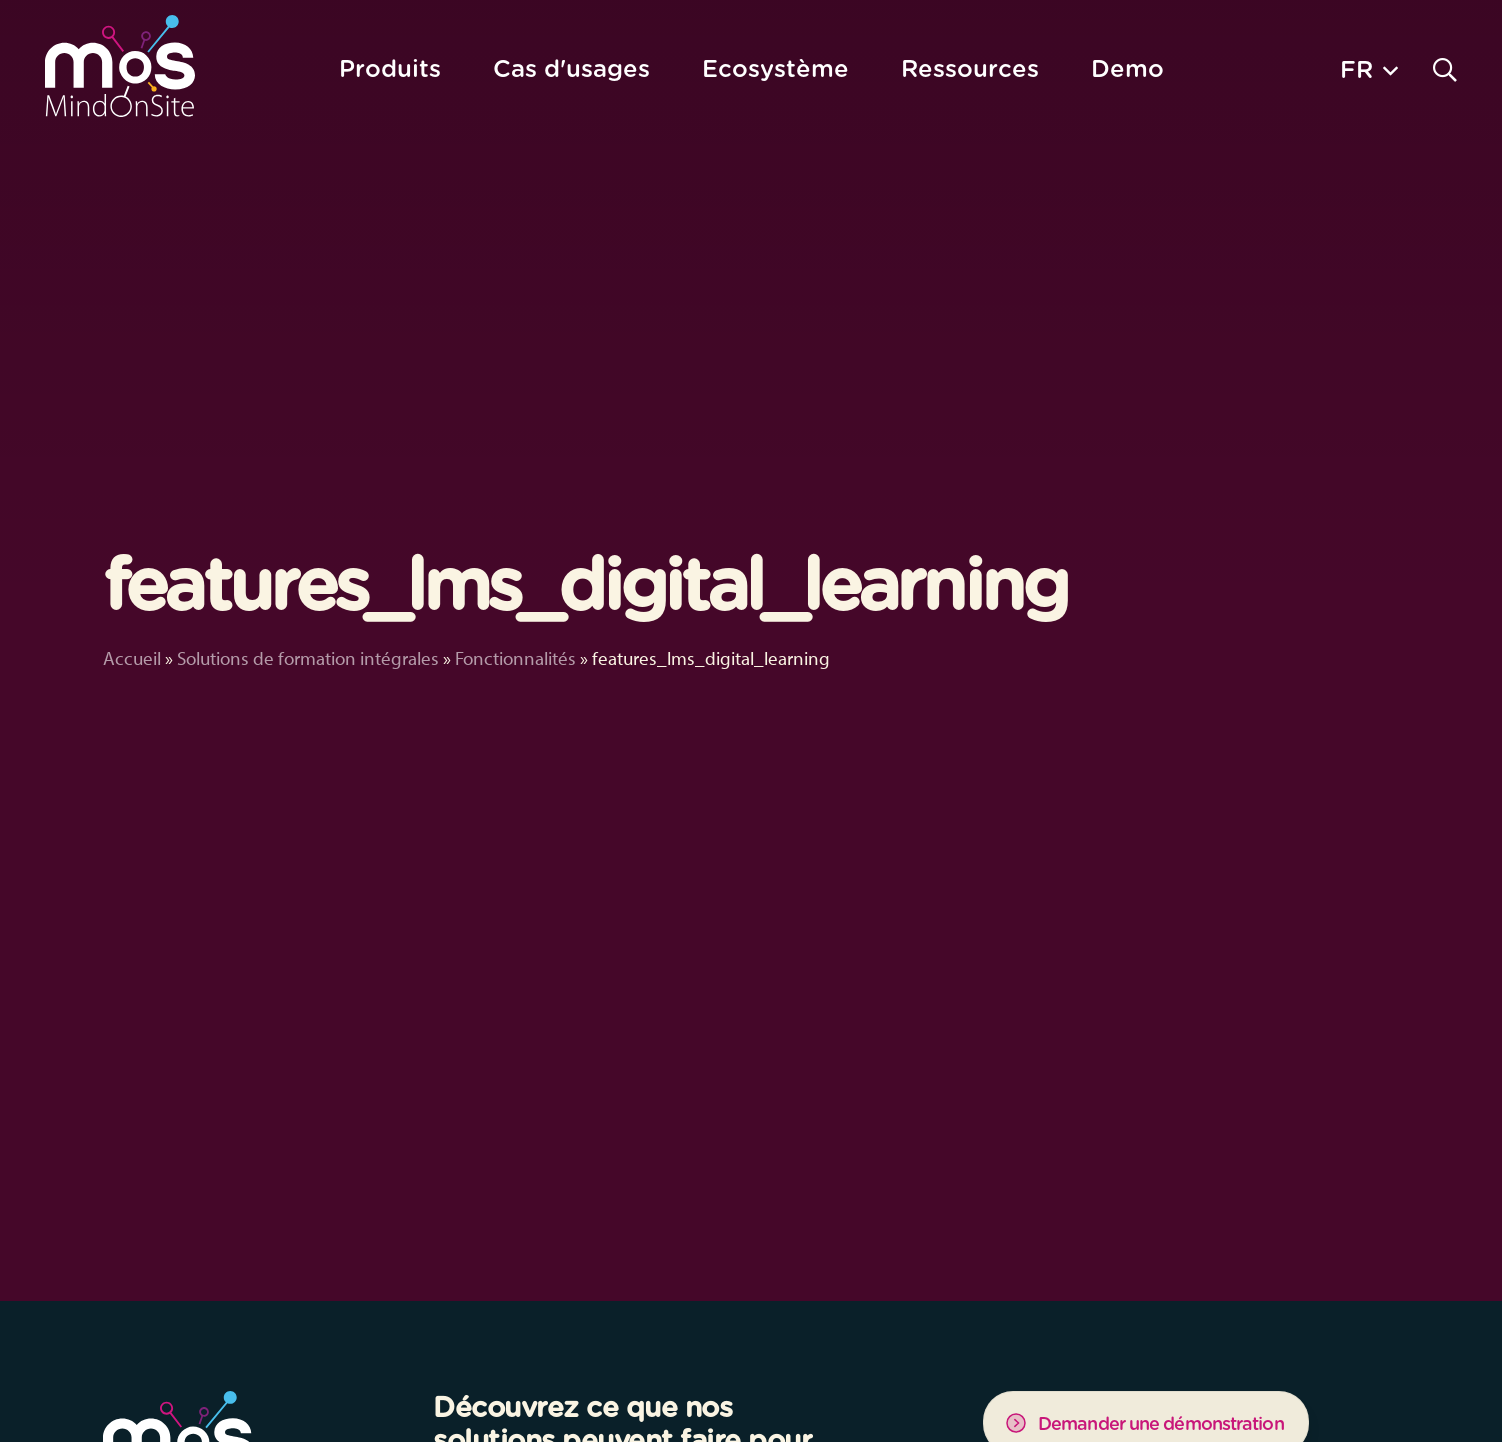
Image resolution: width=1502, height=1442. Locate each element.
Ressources (970, 68)
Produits (390, 68)
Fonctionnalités (515, 658)
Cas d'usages (571, 68)
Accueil (132, 658)
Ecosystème (775, 68)
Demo (1127, 68)
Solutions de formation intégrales (308, 658)
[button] (1369, 69)
